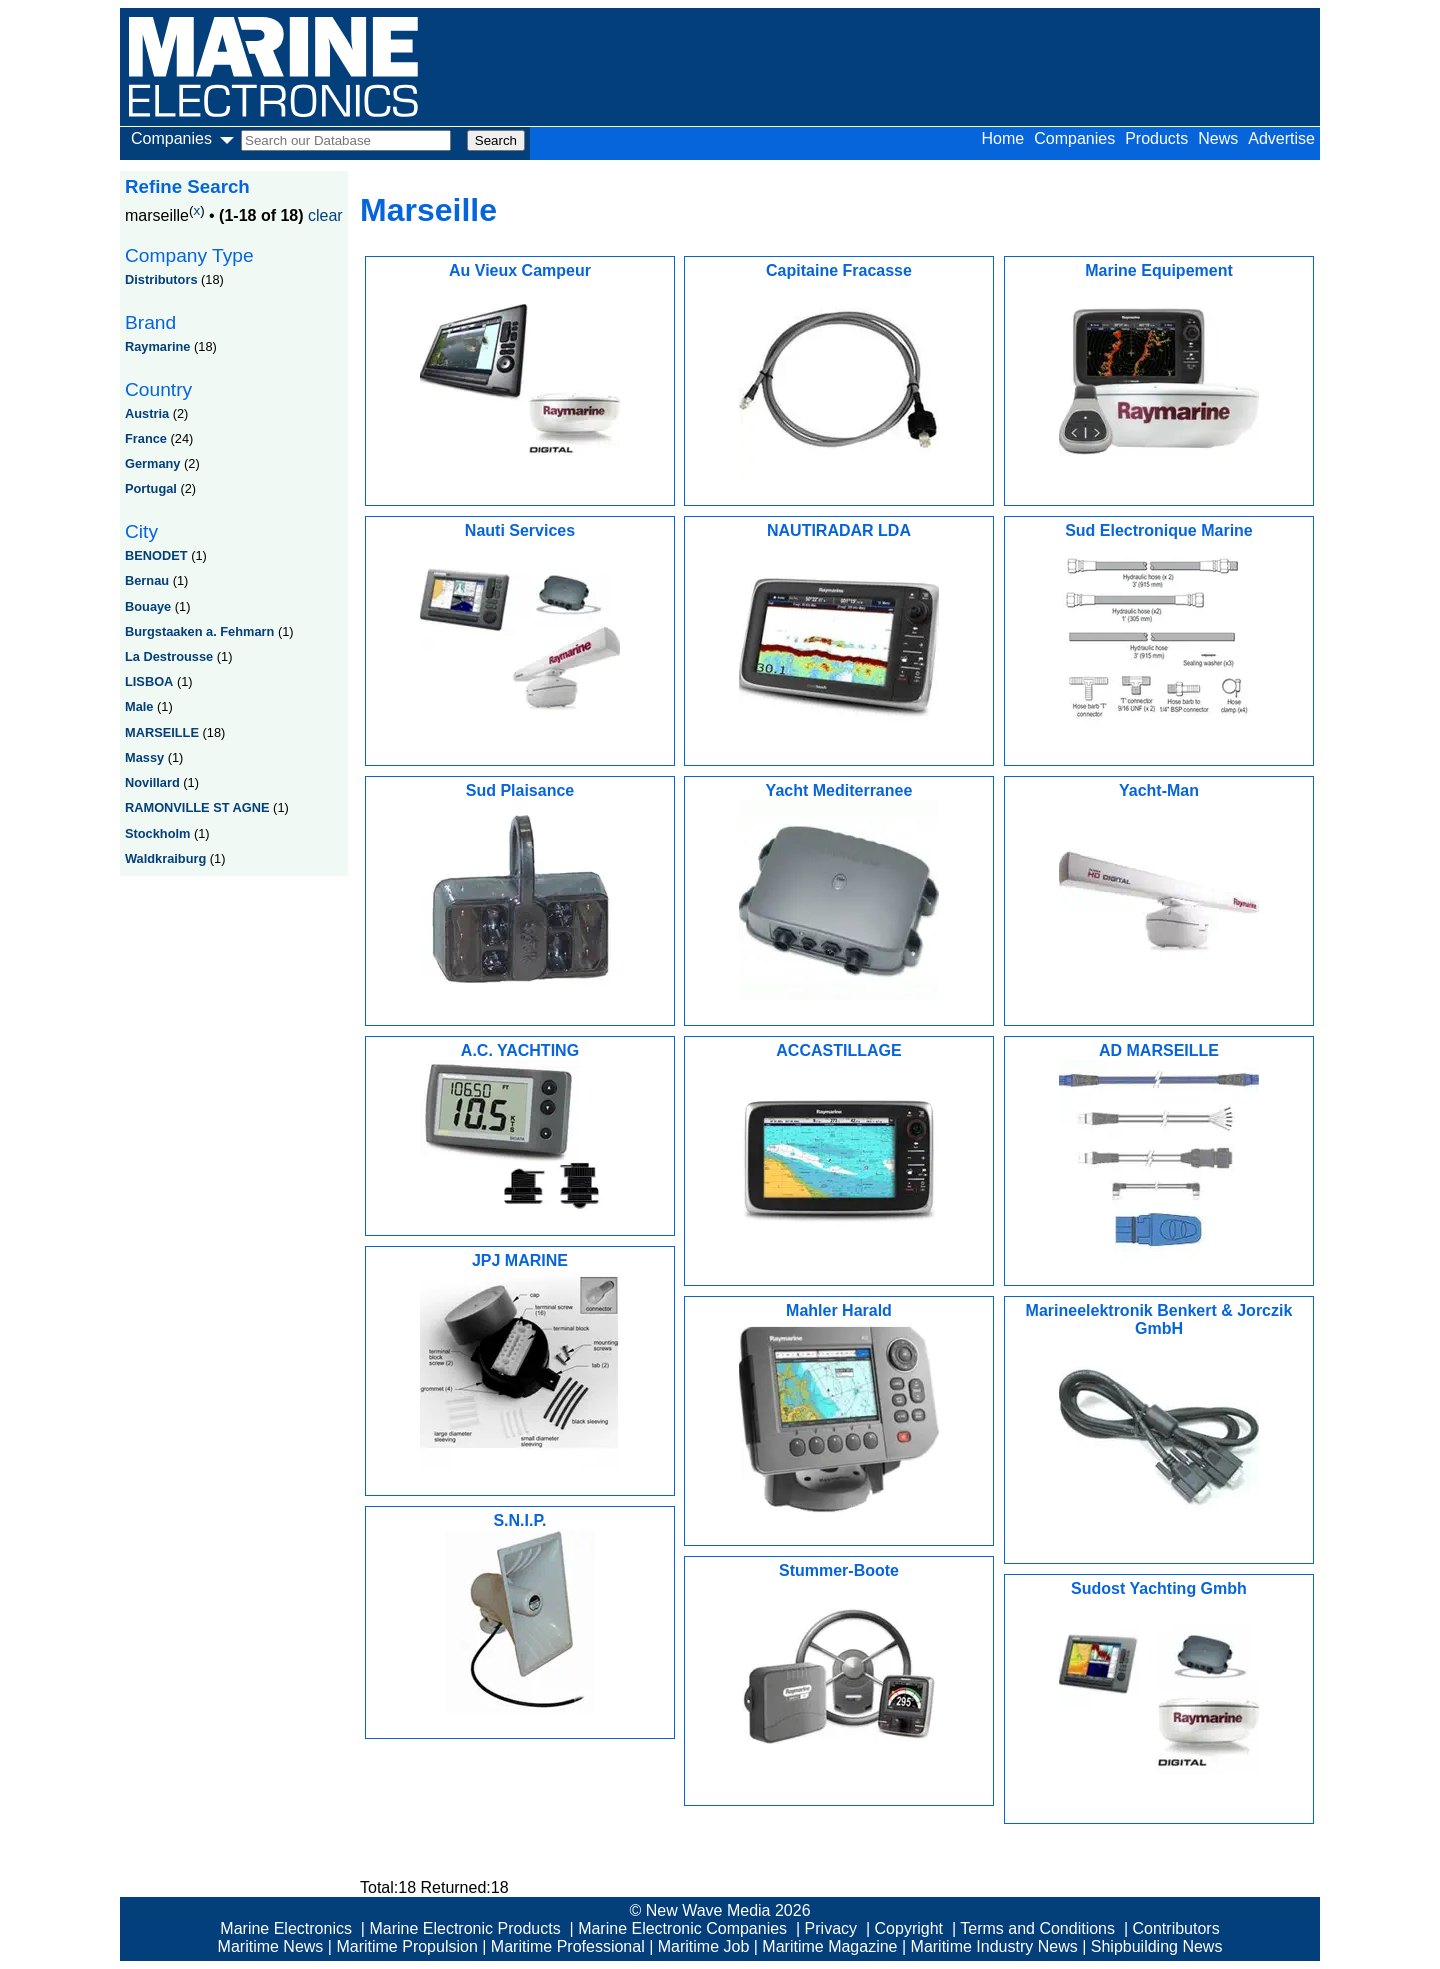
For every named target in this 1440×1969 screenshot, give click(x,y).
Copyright (909, 1928)
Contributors (1176, 1928)
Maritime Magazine (829, 1946)
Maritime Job (704, 1946)
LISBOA (149, 681)
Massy (144, 757)
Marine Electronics (286, 1928)
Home (1003, 138)
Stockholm (157, 833)
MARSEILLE (162, 732)
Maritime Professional (568, 1946)
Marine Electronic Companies (682, 1928)
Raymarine (157, 346)
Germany (152, 463)
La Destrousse (169, 656)
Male (139, 706)
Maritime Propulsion (406, 1946)
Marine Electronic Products (464, 1928)
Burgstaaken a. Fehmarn (199, 631)
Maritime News (271, 1946)
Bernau (147, 580)
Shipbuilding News (1157, 1946)
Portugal (151, 488)
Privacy (831, 1928)
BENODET (156, 555)
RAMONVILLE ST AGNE (197, 807)
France (146, 438)
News (1218, 138)
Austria (147, 413)
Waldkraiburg (165, 858)
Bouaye (148, 606)
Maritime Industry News (994, 1946)
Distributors (161, 279)
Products (1156, 138)
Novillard (152, 782)
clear (325, 215)
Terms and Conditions (1037, 1928)
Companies (1074, 138)
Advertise (1281, 138)
